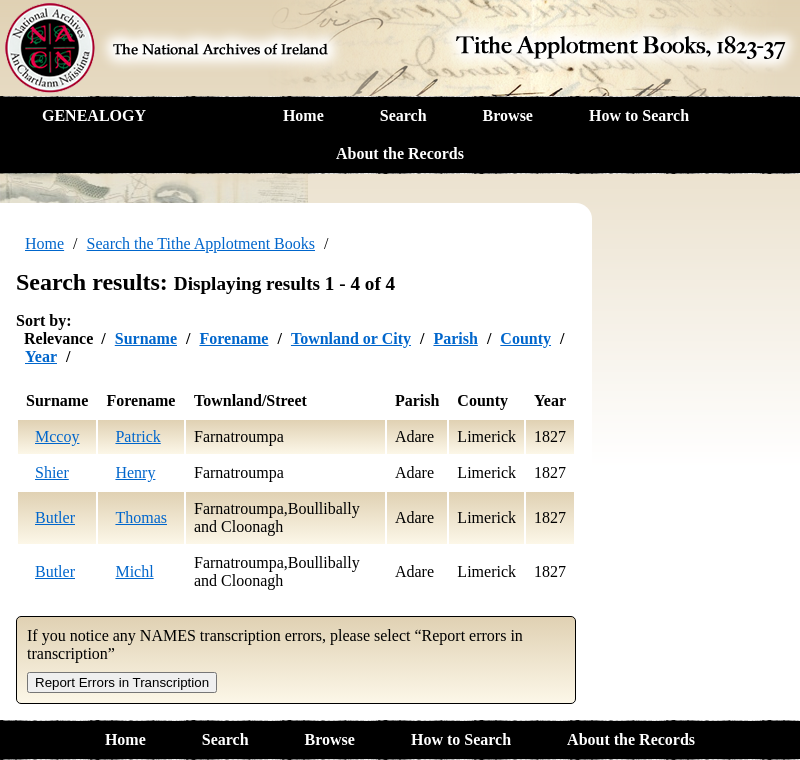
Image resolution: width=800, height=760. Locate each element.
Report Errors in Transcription (122, 682)
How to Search (639, 115)
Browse (508, 115)
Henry (135, 472)
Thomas (141, 517)
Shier (52, 472)
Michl (134, 571)
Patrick (137, 436)
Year (41, 356)
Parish (455, 338)
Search (403, 115)
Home (303, 115)
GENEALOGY (94, 115)
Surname (146, 338)
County (525, 338)
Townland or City (351, 338)
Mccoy (57, 436)
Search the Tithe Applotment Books (201, 243)
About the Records (400, 153)
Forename (233, 338)
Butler (55, 517)
